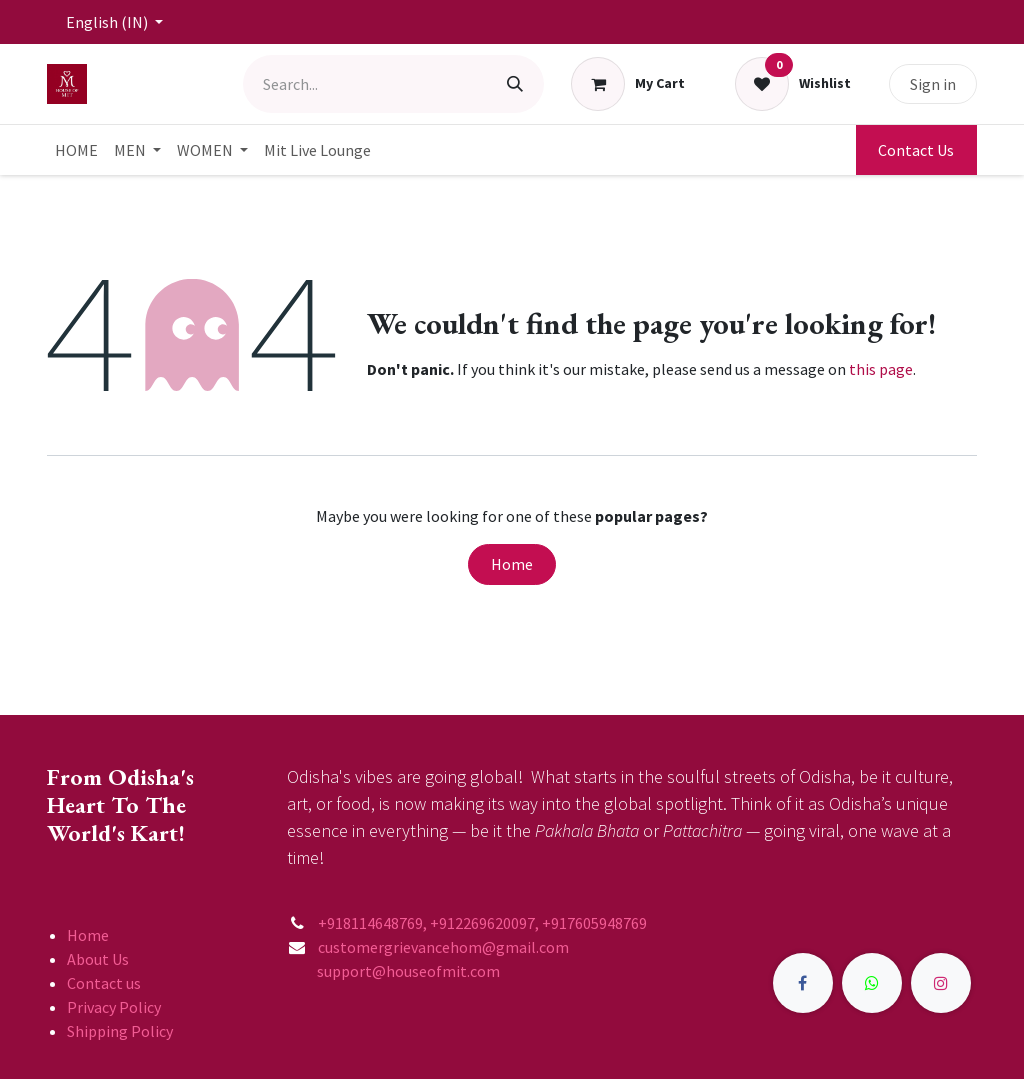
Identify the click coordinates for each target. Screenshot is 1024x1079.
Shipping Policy (120, 1031)
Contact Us (916, 150)
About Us (98, 959)
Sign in (933, 84)
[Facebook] (803, 983)
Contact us (104, 983)
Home (512, 564)
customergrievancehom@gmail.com (445, 947)
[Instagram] (941, 983)
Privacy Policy (114, 1007)
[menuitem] (76, 150)
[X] (872, 983)
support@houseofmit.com (393, 971)
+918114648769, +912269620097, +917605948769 (484, 923)
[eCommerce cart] (628, 84)
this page (881, 369)
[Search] (515, 84)
